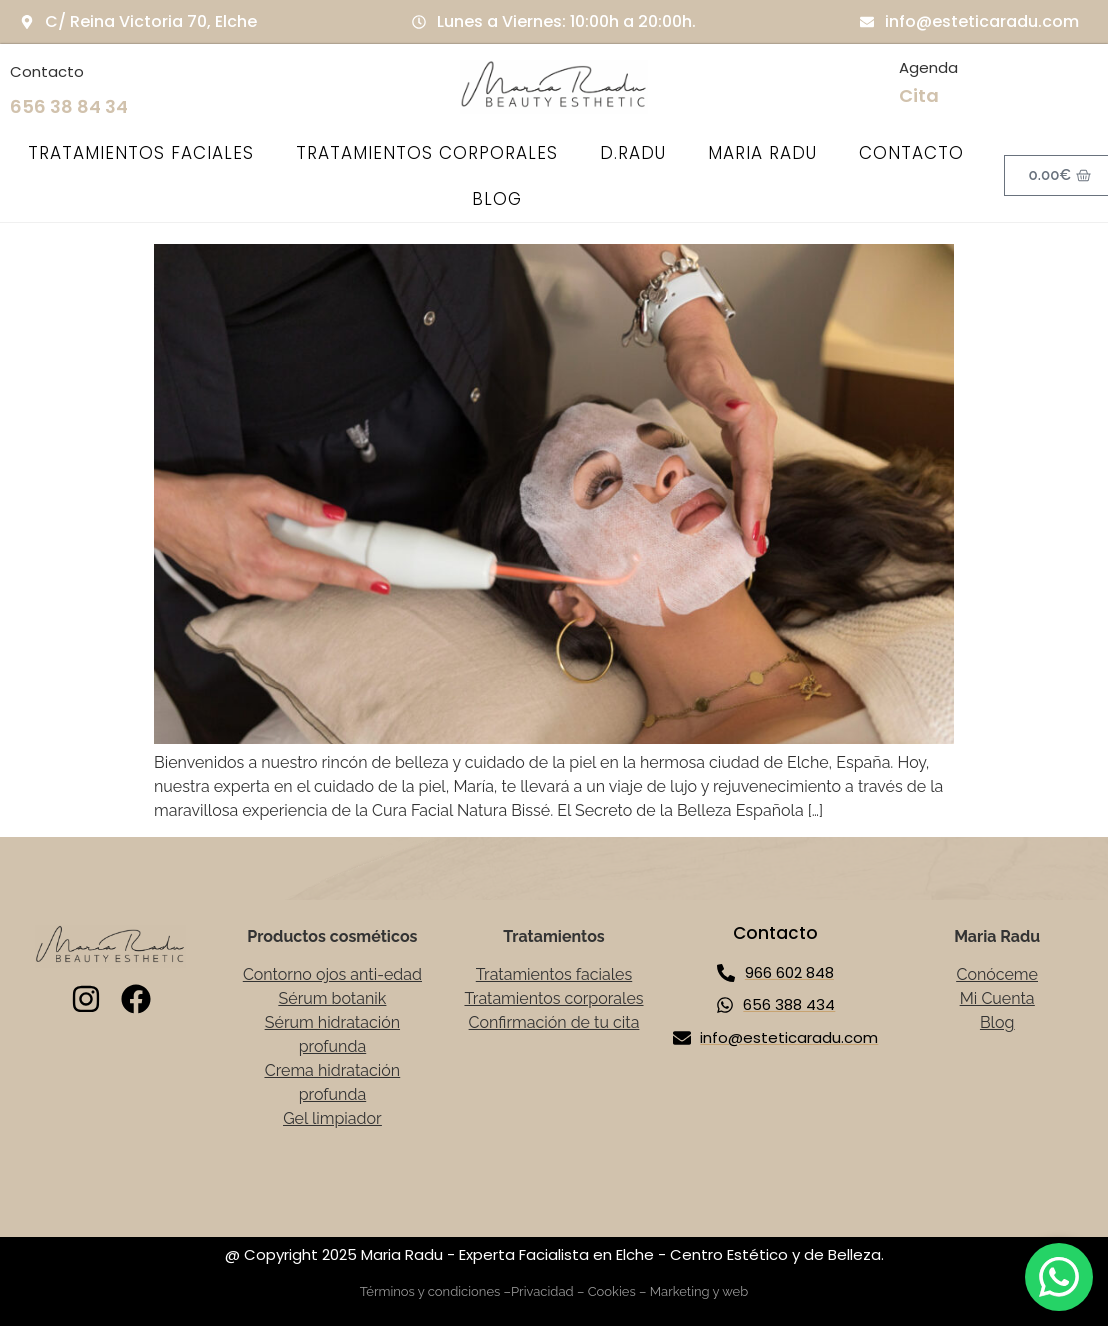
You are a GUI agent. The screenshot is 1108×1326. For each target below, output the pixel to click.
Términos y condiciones (430, 1291)
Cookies (612, 1291)
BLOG (497, 199)
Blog (997, 1022)
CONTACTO (911, 153)
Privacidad (542, 1291)
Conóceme (997, 974)
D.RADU (633, 153)
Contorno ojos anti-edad (332, 974)
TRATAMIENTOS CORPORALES (427, 153)
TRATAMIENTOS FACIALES (141, 153)
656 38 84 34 (69, 106)
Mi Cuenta (997, 998)
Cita (919, 95)
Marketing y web (699, 1291)
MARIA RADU (762, 153)
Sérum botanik (333, 998)
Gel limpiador (332, 1118)
